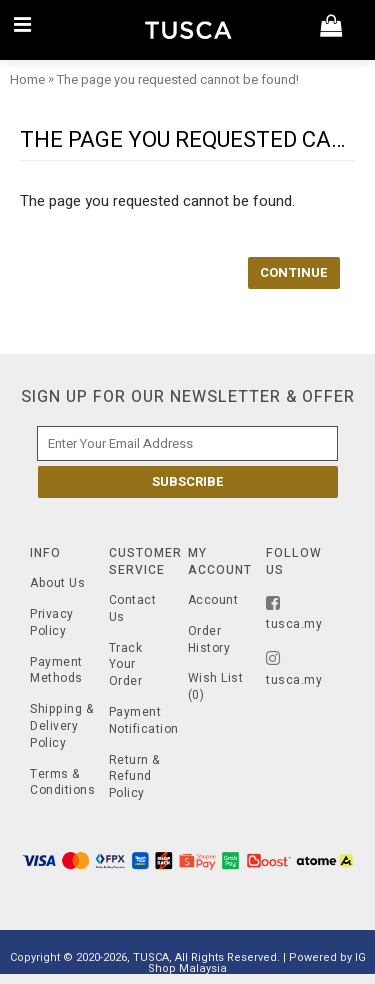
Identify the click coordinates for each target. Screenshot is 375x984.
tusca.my (294, 613)
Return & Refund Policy (134, 777)
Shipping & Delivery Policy (61, 726)
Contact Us (133, 609)
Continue (294, 272)
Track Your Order (126, 665)
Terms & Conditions (62, 783)
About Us (57, 583)
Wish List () (216, 687)
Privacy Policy (52, 623)
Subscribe (188, 481)
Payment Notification (141, 721)
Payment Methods (56, 671)
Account (213, 600)
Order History (209, 640)
